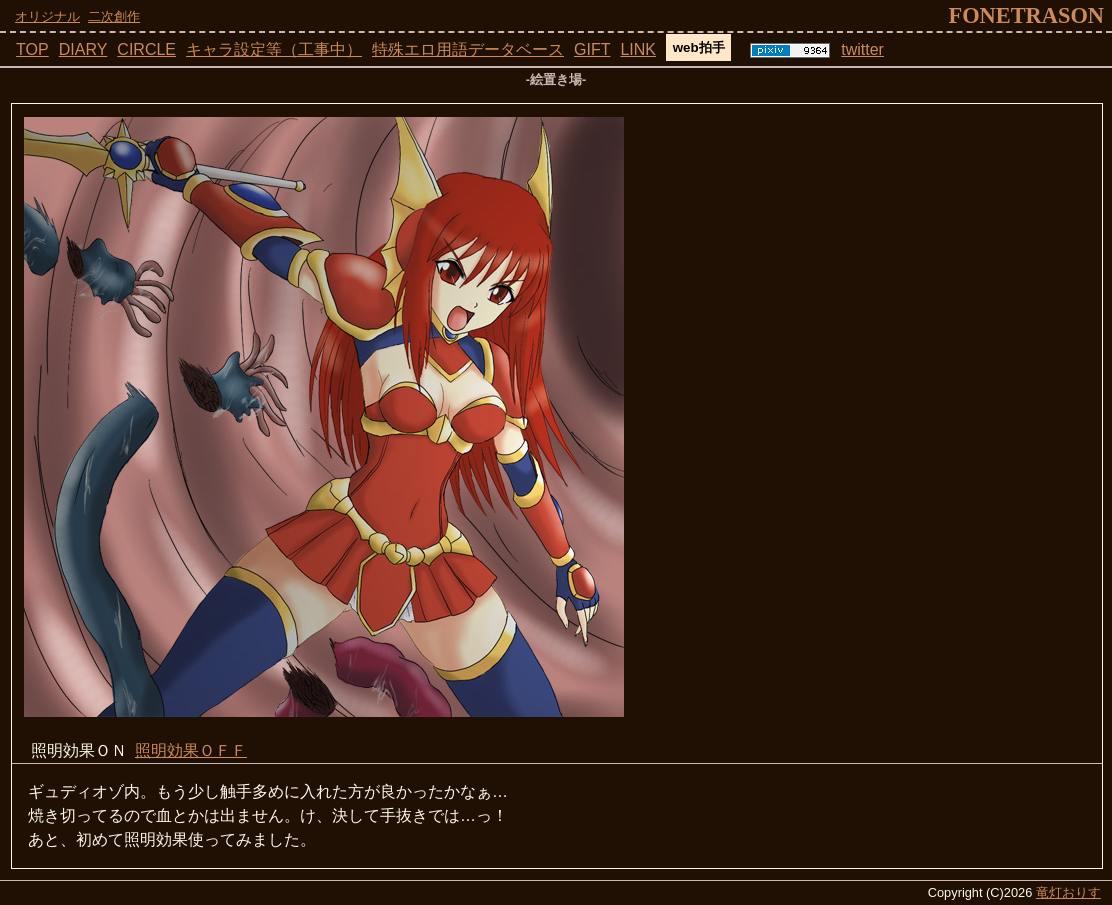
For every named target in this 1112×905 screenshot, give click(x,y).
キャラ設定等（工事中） (274, 49)
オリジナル (47, 16)
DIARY (83, 49)
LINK (638, 49)
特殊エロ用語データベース (468, 49)
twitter (862, 49)
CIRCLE (146, 49)
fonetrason (1026, 15)
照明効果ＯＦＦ (191, 750)
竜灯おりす (1068, 892)
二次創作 (114, 16)
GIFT (592, 49)
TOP (32, 49)
